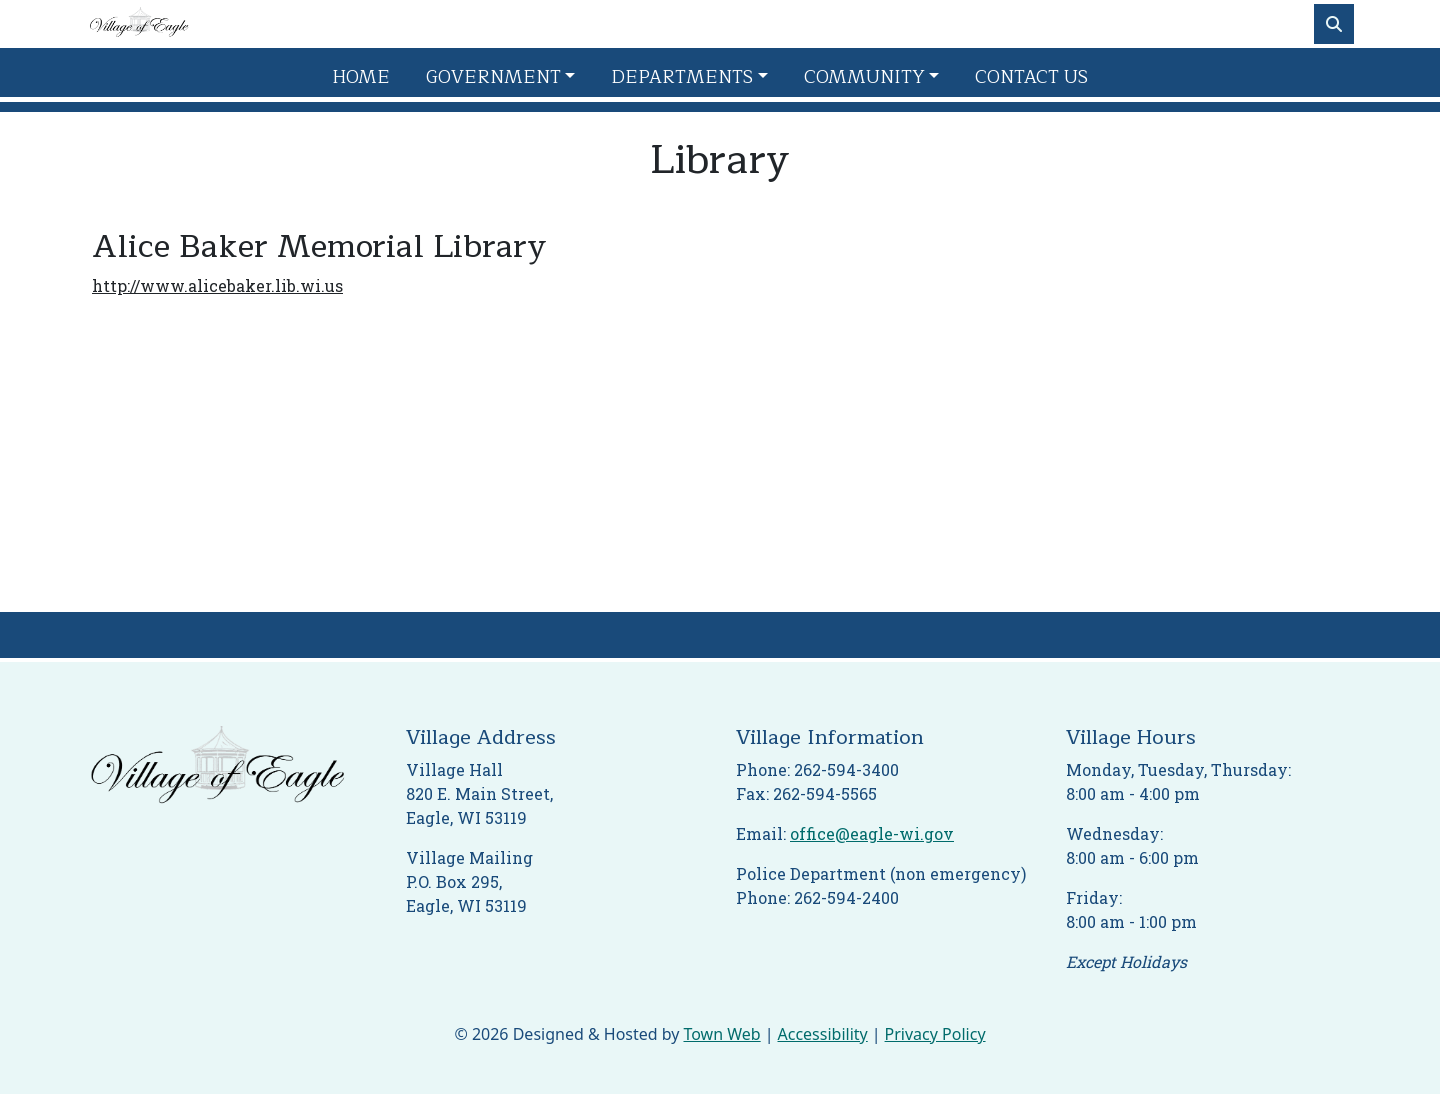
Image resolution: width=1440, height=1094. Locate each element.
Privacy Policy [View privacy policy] (935, 1034)
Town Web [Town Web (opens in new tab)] (721, 1034)
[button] (511, 77)
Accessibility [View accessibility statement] (823, 1034)
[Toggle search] (1334, 24)
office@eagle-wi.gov (872, 833)
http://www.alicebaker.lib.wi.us (217, 285)
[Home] (139, 24)
